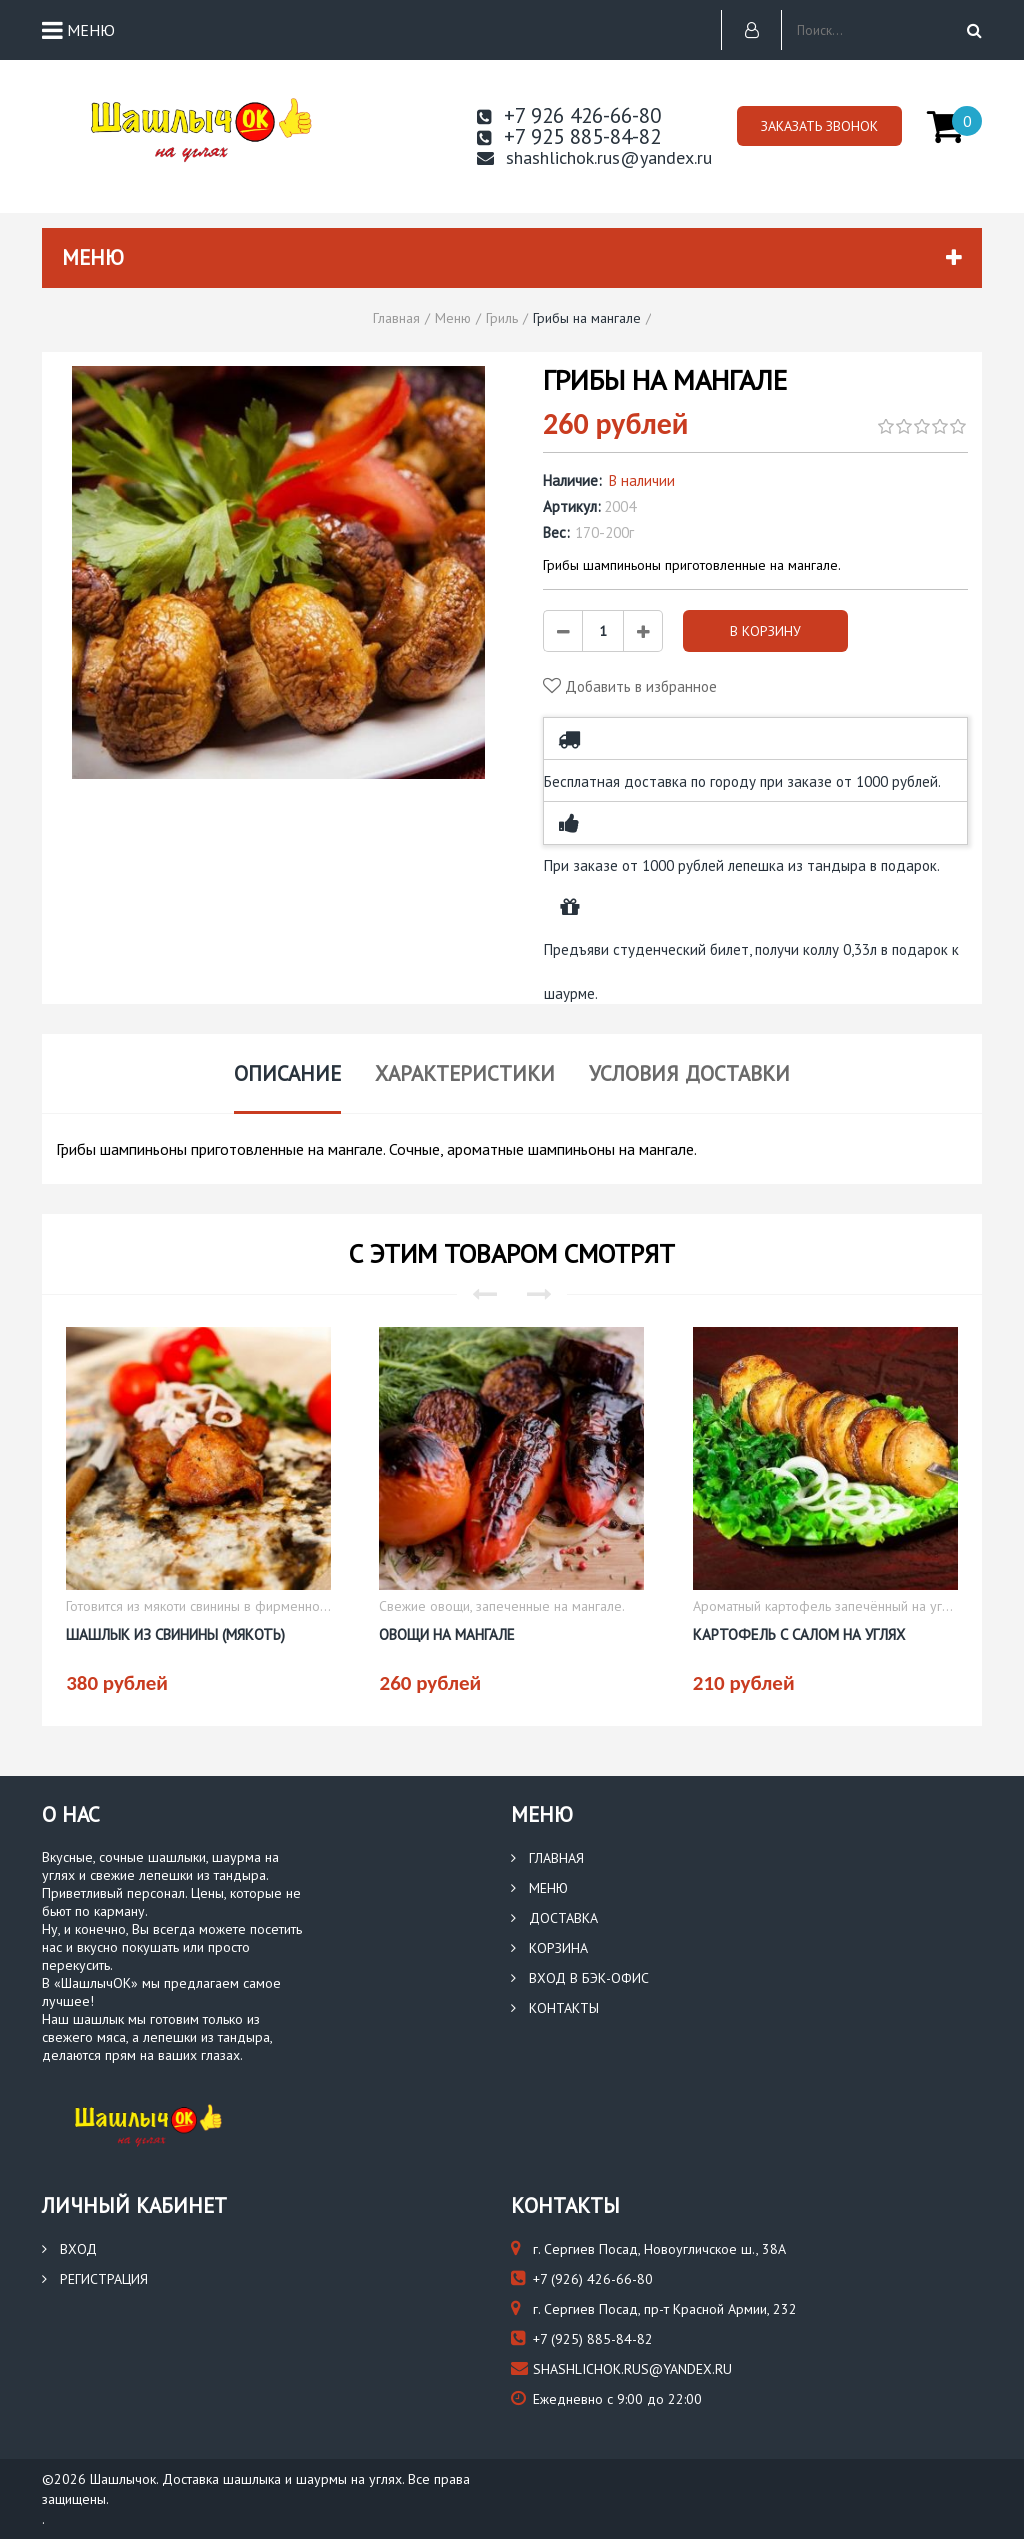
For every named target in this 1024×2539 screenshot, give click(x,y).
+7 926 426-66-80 (569, 115)
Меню (539, 1888)
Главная (547, 1858)
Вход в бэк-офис (580, 1978)
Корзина (549, 1948)
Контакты (555, 2008)
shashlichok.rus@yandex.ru (594, 158)
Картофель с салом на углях (799, 1634)
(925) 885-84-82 (582, 2338)
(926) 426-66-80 (582, 2278)
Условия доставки (689, 1073)
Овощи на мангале (447, 1634)
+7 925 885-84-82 (569, 136)
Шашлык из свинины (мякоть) (175, 1634)
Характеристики (465, 1073)
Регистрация (95, 2279)
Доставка (554, 1918)
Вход (69, 2249)
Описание (287, 1073)
